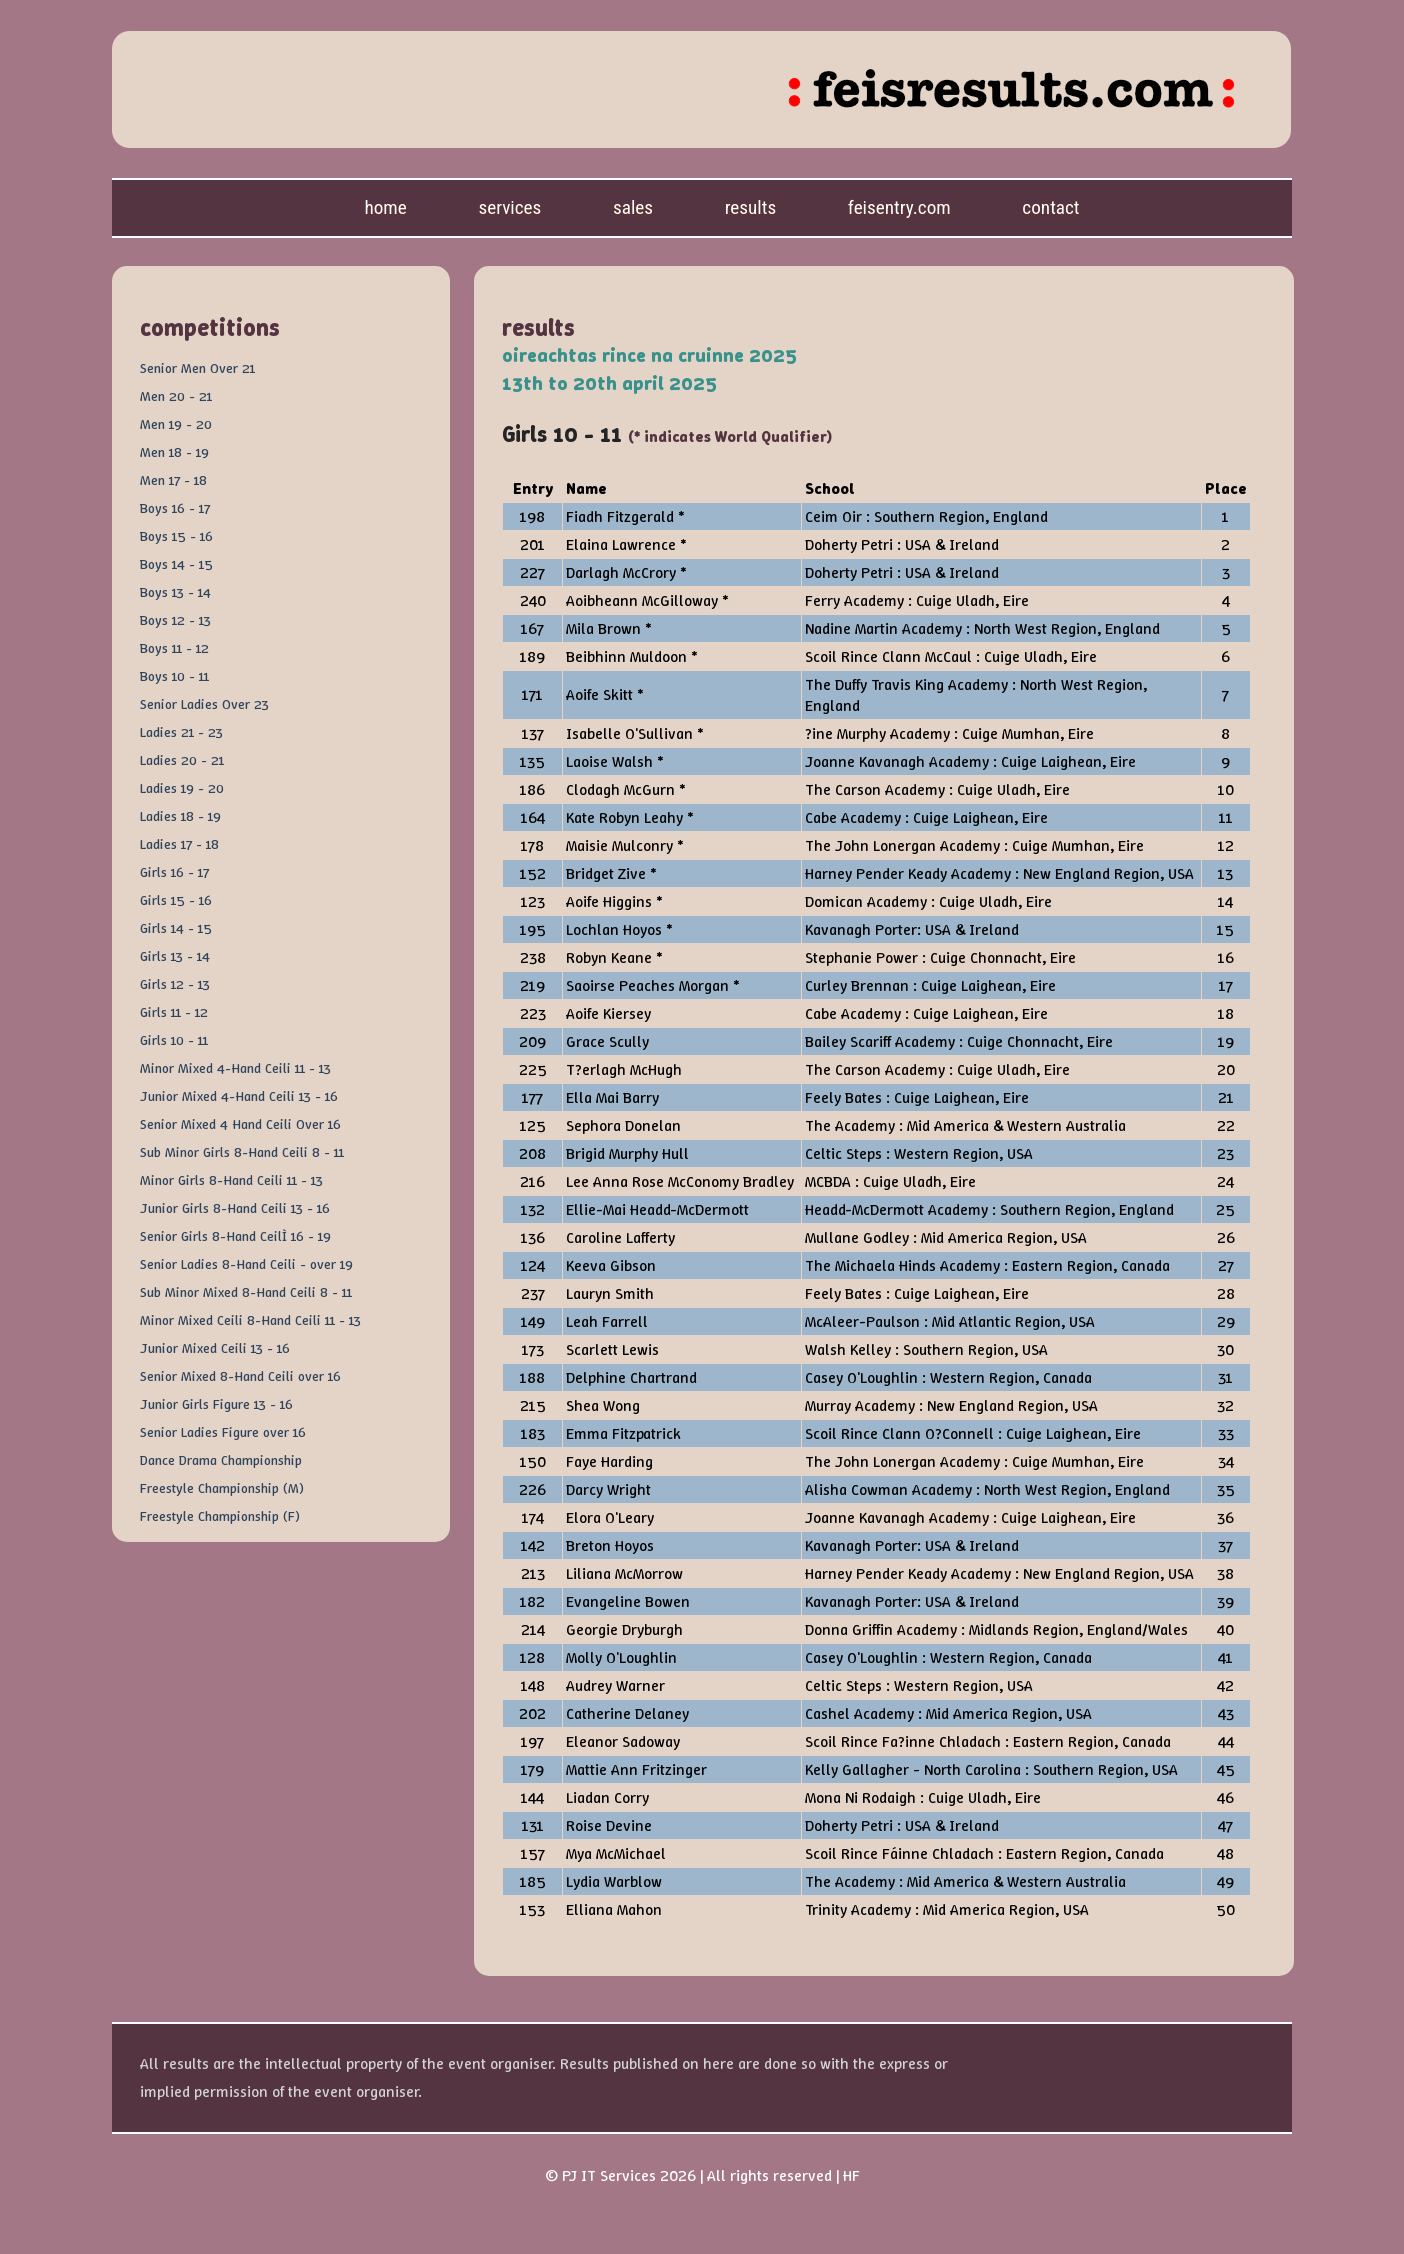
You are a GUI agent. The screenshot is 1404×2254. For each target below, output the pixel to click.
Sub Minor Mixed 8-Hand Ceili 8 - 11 (246, 1292)
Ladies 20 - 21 (182, 760)
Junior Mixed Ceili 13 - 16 (215, 1348)
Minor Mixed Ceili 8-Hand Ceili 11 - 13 (250, 1320)
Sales (633, 207)
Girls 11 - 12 (174, 1012)
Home (385, 207)
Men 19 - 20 (176, 424)
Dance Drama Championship (221, 1460)
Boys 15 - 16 (176, 536)
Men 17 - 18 (173, 480)
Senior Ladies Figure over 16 (223, 1432)
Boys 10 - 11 (174, 676)
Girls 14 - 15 (176, 928)
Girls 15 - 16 (176, 900)
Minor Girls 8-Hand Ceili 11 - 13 (231, 1180)
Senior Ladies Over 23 (204, 704)
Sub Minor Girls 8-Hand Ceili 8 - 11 (242, 1152)
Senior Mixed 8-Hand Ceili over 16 (240, 1376)
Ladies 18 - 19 (180, 816)
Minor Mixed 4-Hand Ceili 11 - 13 (235, 1068)
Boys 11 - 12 (174, 648)
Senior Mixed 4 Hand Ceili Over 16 (240, 1124)
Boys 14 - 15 (176, 564)
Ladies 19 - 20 (182, 788)
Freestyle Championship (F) (220, 1516)
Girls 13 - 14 (175, 956)
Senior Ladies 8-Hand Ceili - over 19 (246, 1264)
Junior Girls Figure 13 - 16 (216, 1404)
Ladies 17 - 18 (179, 844)
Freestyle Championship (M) (222, 1488)
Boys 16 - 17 (175, 508)
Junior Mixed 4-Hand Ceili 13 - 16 (239, 1096)
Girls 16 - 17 (174, 872)
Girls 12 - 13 (175, 984)
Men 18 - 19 (174, 452)
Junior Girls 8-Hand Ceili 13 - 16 (235, 1208)
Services (509, 207)
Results (751, 207)
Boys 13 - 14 (175, 592)
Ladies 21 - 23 (181, 732)
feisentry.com (899, 207)
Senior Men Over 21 (197, 368)
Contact (1050, 207)
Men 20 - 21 (176, 396)
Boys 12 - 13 (175, 620)
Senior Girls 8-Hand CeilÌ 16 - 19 (235, 1236)
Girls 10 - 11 (174, 1040)
